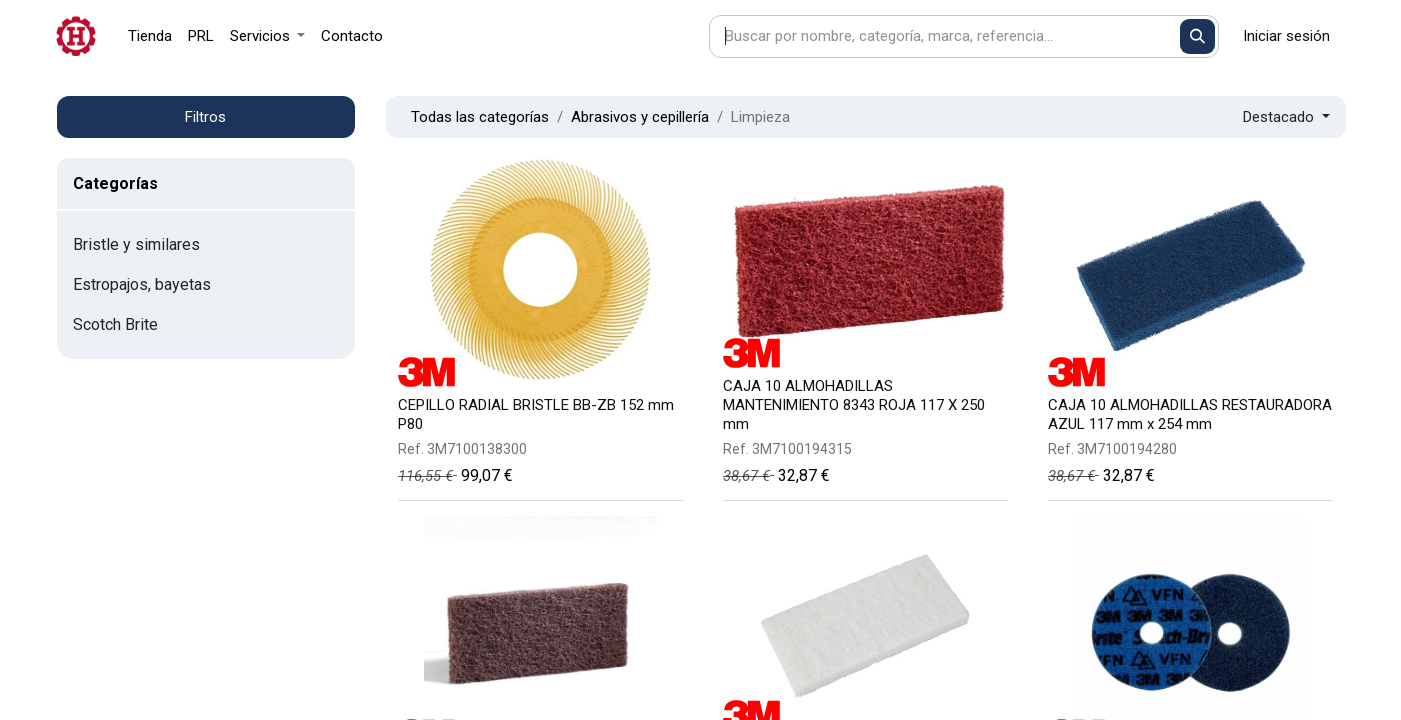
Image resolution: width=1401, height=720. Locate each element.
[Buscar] (1197, 36)
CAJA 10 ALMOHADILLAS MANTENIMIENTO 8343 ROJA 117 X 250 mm (854, 405)
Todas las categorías (480, 117)
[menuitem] (150, 36)
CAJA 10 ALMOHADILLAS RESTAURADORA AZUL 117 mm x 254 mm (1190, 414)
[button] (1286, 117)
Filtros (205, 117)
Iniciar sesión (1286, 36)
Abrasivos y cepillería (640, 117)
